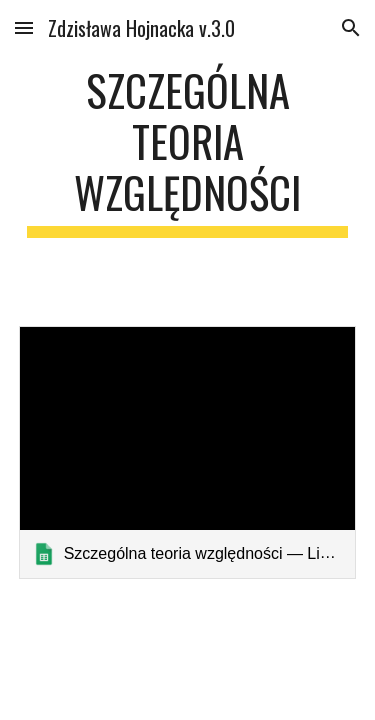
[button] (24, 27)
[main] (188, 151)
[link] (188, 452)
